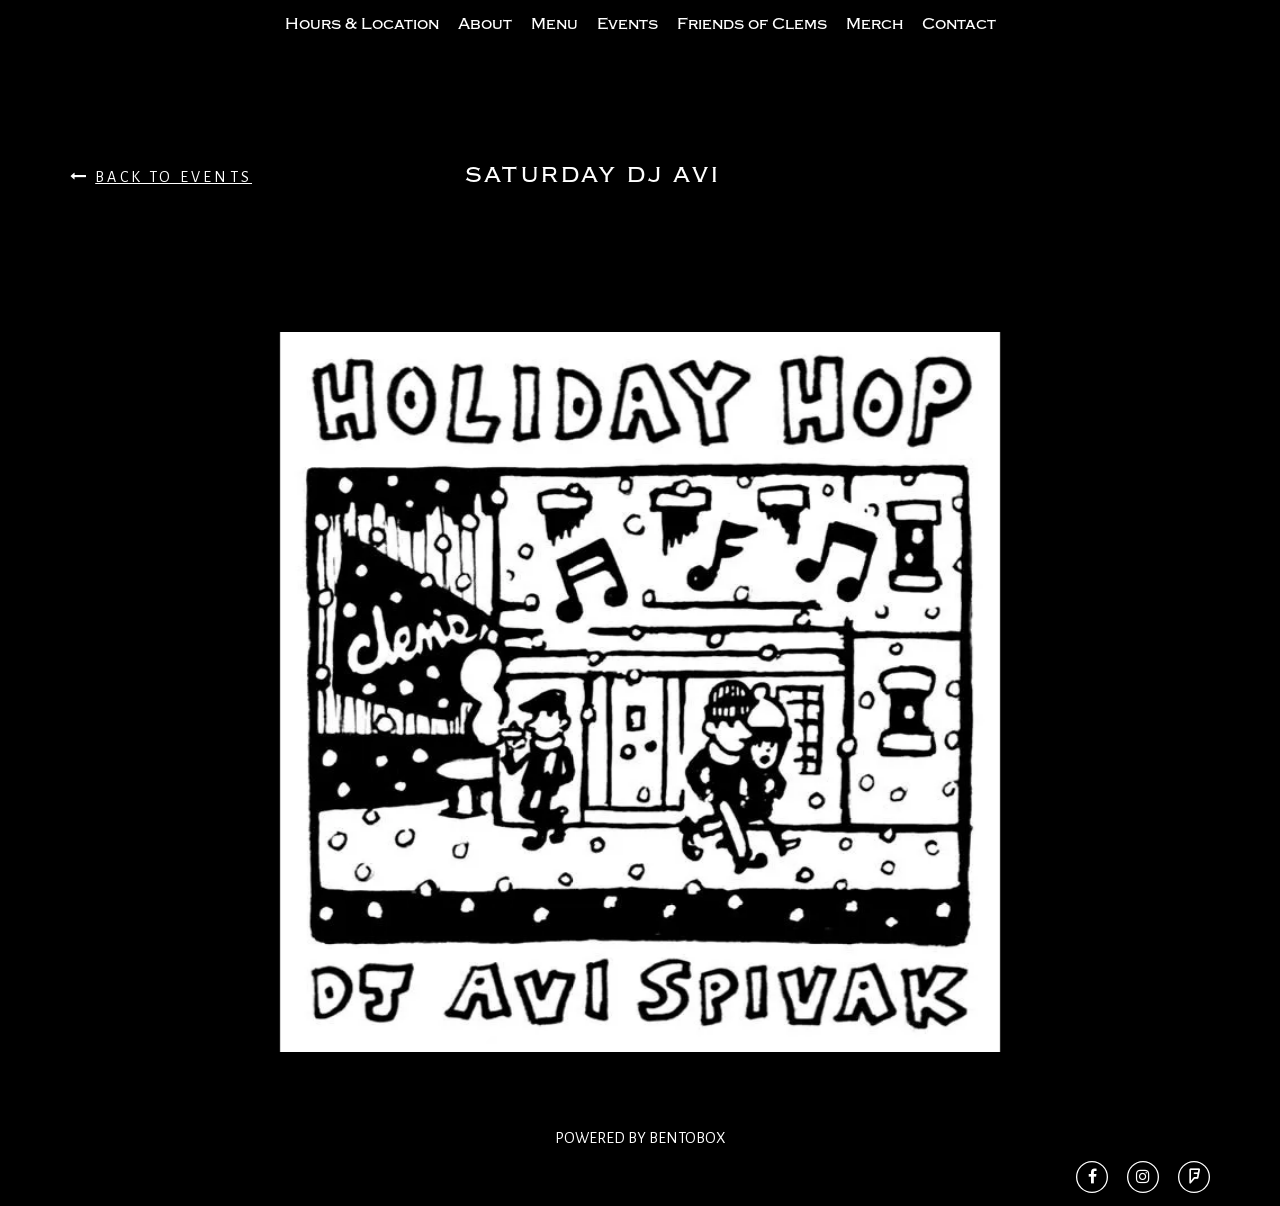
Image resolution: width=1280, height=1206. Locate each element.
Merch (874, 43)
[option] (640, 732)
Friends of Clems (752, 43)
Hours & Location (362, 43)
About (485, 43)
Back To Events (161, 216)
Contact (959, 43)
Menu (554, 43)
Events (627, 43)
